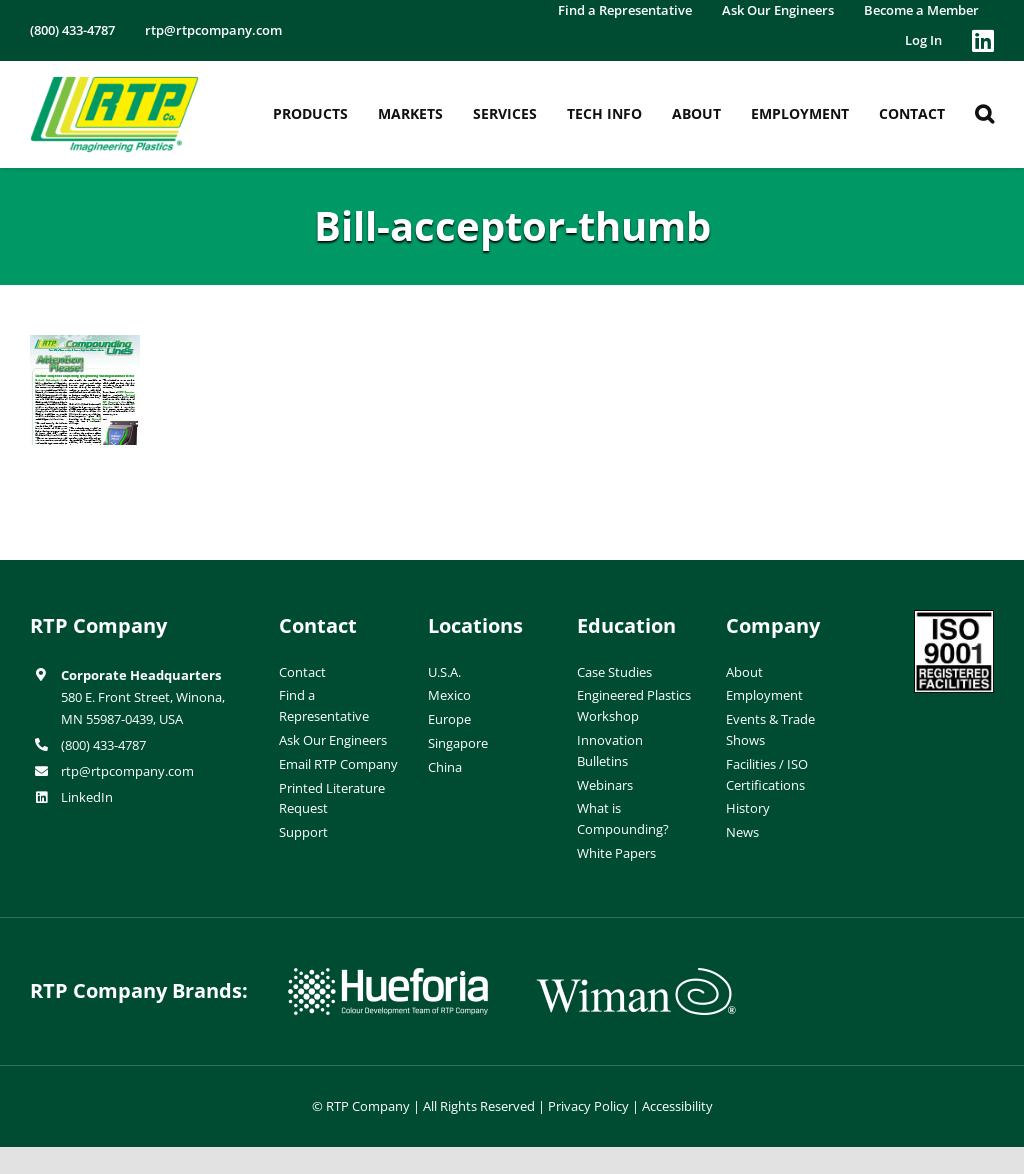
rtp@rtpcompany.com (127, 771)
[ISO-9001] (954, 618)
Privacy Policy (588, 1106)
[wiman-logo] (636, 976)
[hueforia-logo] (388, 976)
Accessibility (677, 1106)
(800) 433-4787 (103, 745)
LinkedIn (87, 797)
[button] (984, 114)
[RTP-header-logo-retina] (114, 84)
